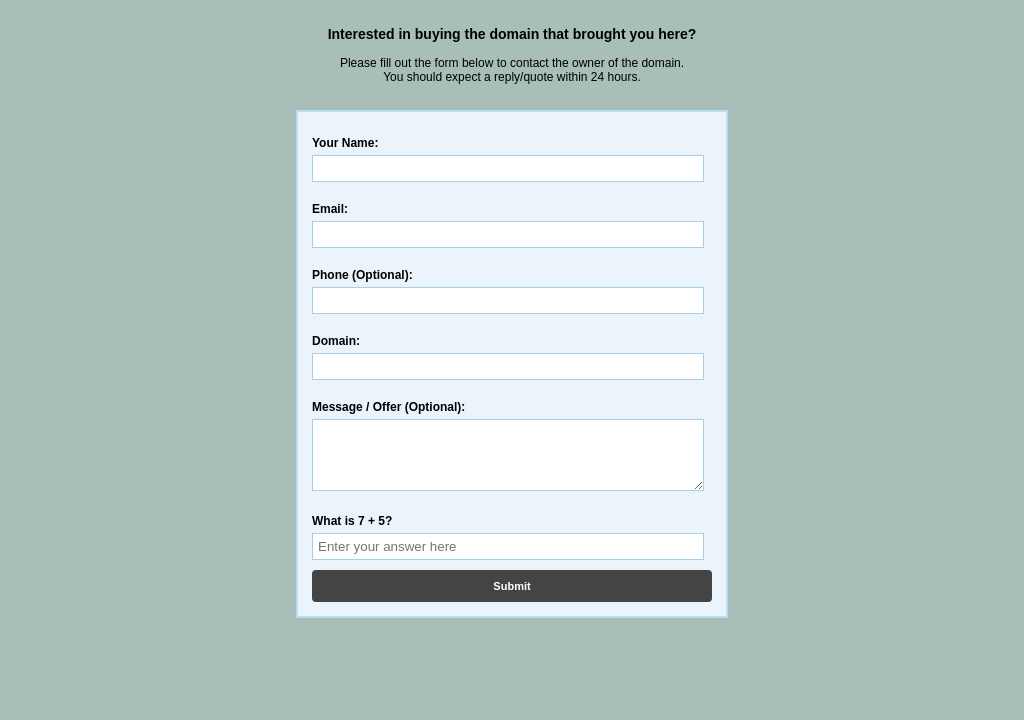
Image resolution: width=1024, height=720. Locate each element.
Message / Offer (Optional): (388, 407)
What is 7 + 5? (352, 533)
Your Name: (345, 143)
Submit (511, 598)
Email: (330, 209)
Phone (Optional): (362, 275)
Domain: (336, 341)
